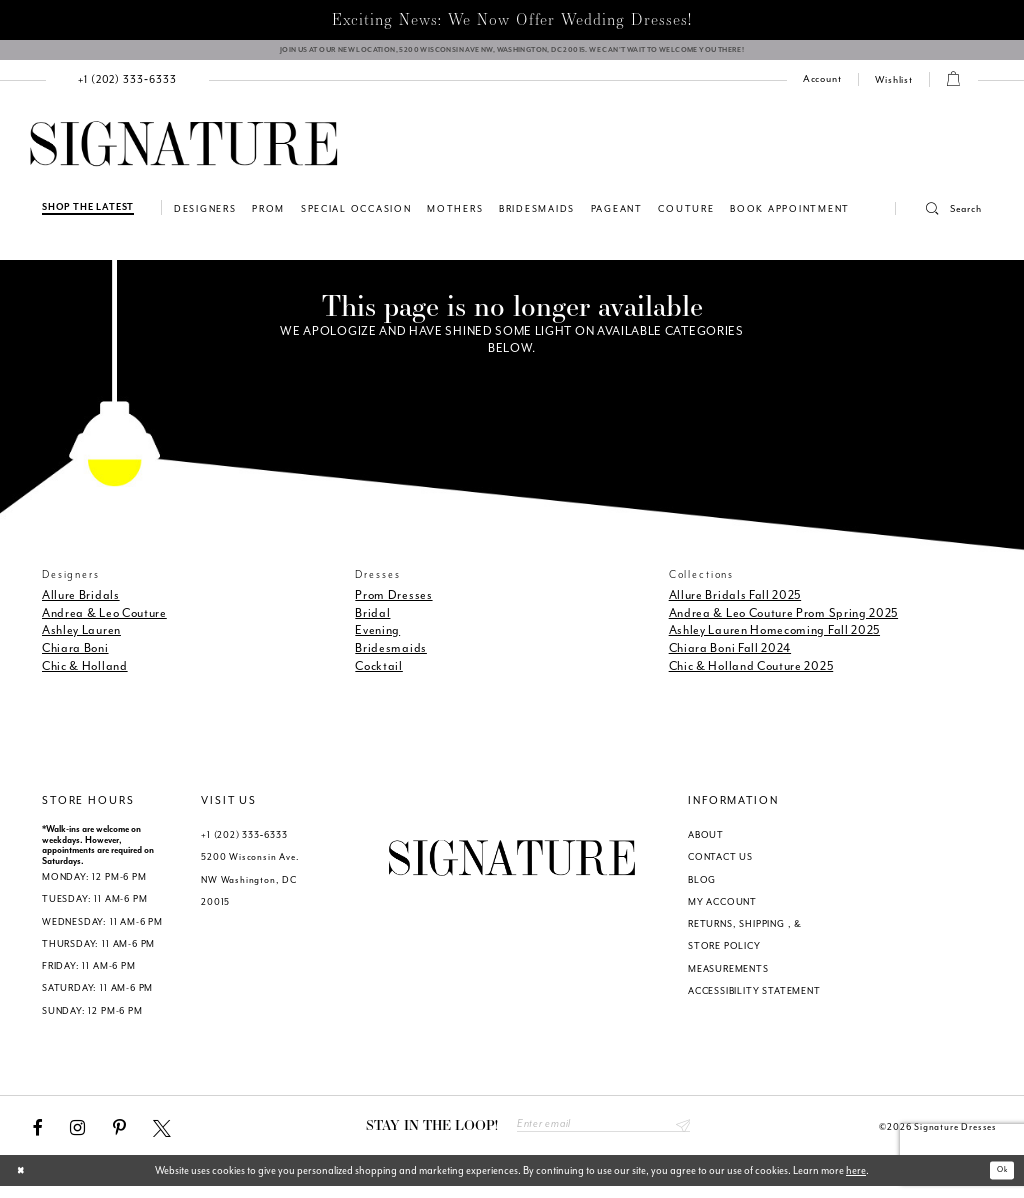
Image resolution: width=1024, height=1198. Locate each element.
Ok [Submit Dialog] (997, 1181)
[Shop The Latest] (88, 216)
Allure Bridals (81, 603)
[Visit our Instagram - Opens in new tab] (77, 1136)
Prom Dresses (393, 603)
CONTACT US (720, 866)
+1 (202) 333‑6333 (244, 844)
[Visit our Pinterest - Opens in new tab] (119, 1136)
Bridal (372, 621)
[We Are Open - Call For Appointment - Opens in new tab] (512, 54)
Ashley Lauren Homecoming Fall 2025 (774, 639)
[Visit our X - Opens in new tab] (162, 1136)
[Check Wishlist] (894, 89)
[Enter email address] (603, 1135)
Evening (377, 639)
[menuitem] (128, 88)
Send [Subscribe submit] (680, 1135)
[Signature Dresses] (184, 153)
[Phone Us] (128, 88)
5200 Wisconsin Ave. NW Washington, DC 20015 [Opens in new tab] (250, 888)
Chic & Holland (85, 675)
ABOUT (706, 844)
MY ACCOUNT (722, 910)
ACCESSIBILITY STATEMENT (754, 999)
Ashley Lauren (81, 639)
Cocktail (379, 675)
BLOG (702, 888)
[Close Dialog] (25, 1182)
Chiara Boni (75, 657)
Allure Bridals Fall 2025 (735, 603)
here (856, 1181)
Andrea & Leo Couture (104, 621)
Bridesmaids (391, 657)
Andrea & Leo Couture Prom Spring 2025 (783, 621)
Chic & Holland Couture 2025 (751, 675)
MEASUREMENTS (728, 977)
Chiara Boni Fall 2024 (730, 657)
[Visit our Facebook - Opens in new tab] (38, 1136)
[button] (939, 218)
